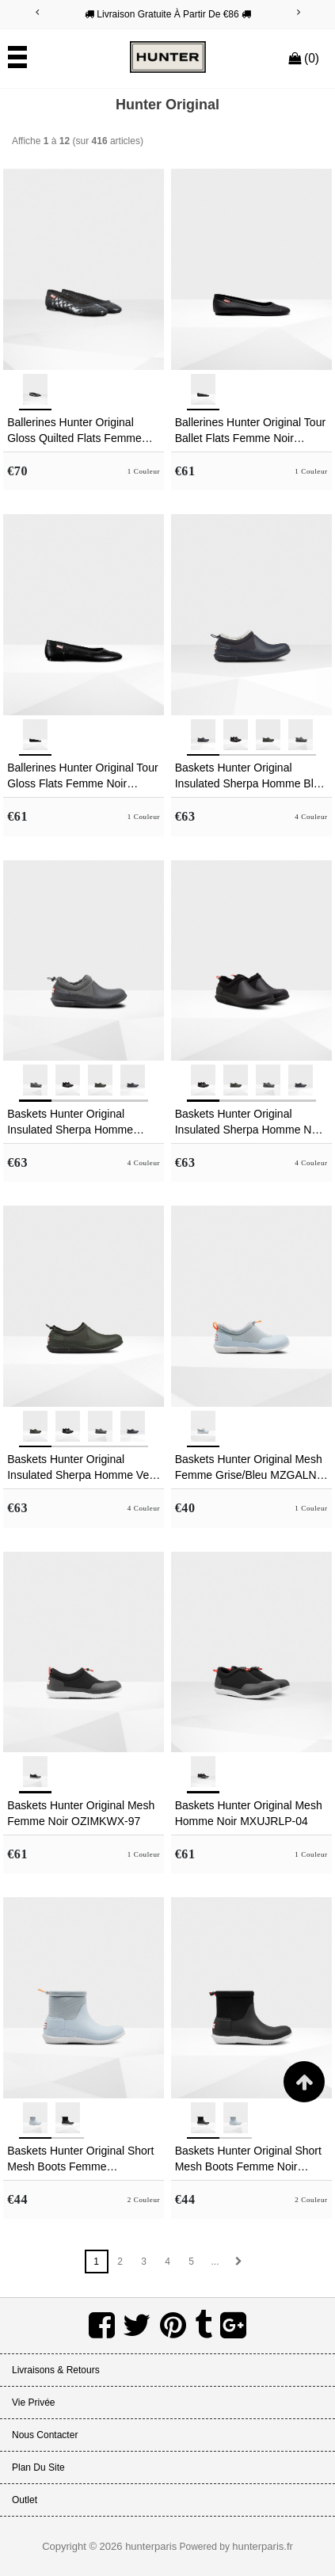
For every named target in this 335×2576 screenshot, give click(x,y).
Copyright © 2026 (83, 2546)
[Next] (298, 12)
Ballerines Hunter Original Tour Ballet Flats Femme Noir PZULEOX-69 (250, 431)
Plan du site (38, 2467)
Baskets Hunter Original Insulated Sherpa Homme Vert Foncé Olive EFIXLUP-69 (81, 1468)
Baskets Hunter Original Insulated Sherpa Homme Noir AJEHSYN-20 (249, 1122)
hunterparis (151, 2546)
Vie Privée (33, 2402)
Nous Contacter (45, 2435)
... (215, 2261)
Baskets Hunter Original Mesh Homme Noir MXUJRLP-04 (248, 1813)
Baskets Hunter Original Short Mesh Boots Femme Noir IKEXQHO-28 (248, 2159)
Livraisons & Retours (56, 2370)
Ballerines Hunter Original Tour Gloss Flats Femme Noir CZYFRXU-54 (82, 776)
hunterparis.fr (262, 2546)
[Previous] (37, 12)
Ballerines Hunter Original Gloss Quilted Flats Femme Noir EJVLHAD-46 (74, 431)
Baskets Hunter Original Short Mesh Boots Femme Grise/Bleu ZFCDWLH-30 (80, 2159)
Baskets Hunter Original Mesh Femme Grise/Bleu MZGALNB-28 (251, 1468)
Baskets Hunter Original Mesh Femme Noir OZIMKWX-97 (80, 1813)
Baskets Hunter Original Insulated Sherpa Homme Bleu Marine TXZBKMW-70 (250, 776)
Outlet (24, 2500)
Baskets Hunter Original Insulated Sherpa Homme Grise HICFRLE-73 (70, 1122)
